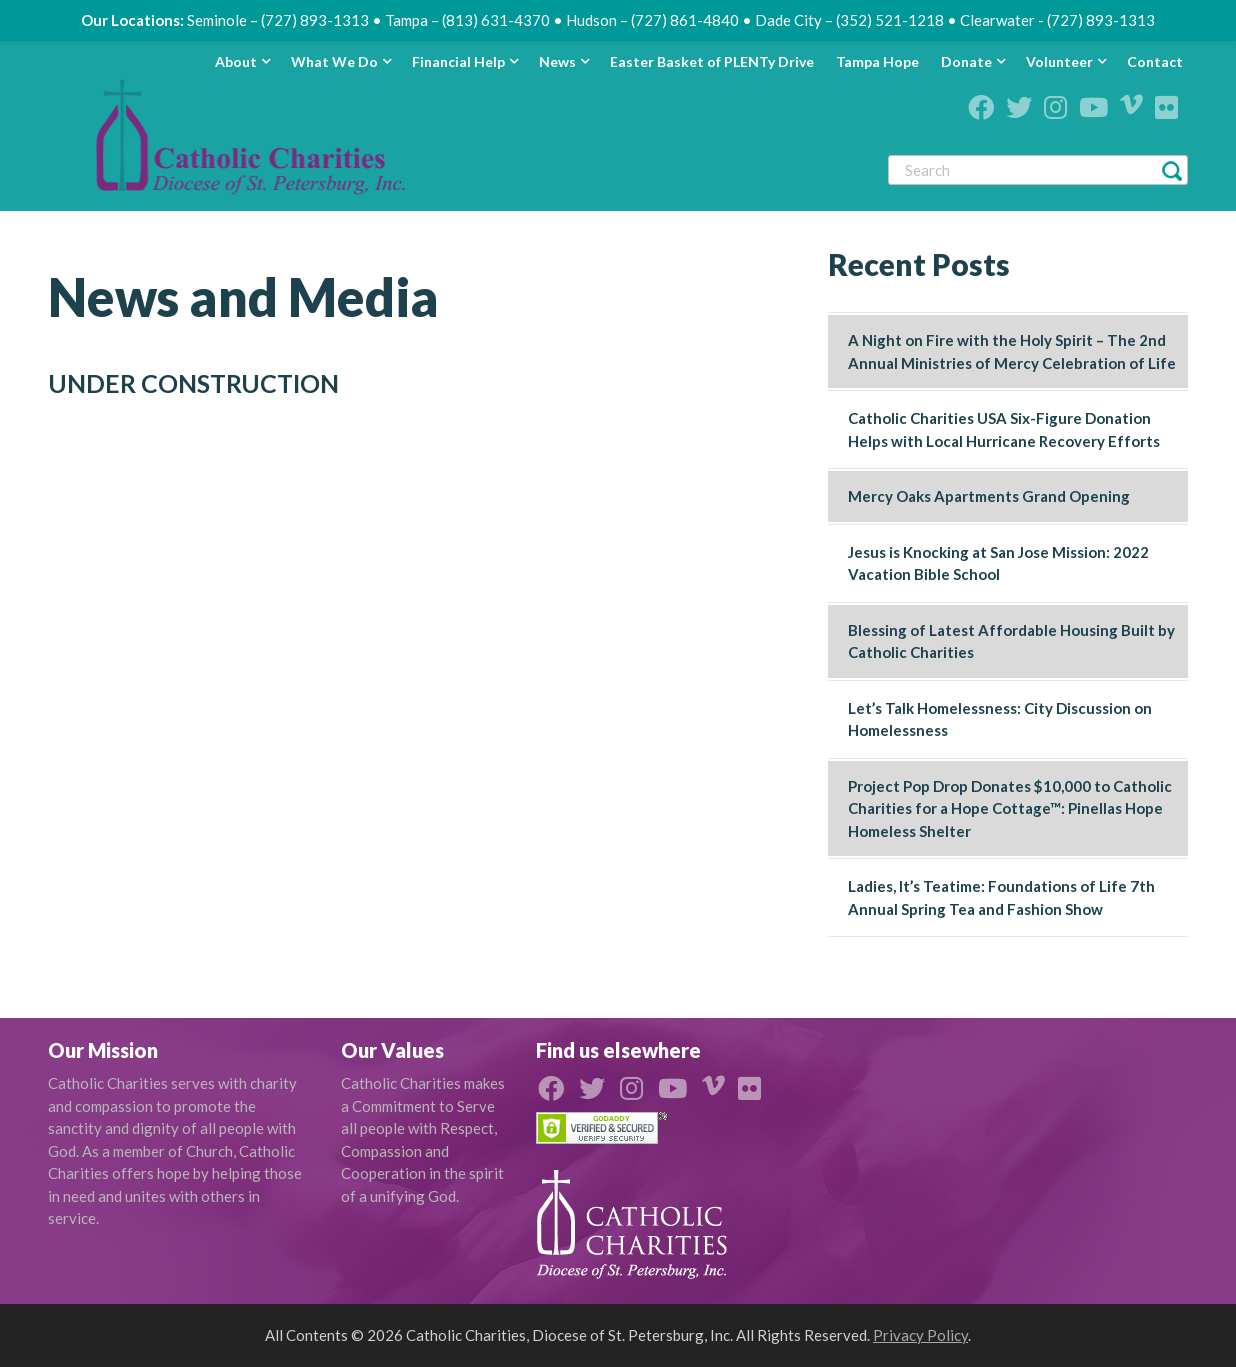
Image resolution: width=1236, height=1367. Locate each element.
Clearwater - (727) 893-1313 (1057, 20)
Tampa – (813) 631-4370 (467, 20)
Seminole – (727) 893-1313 (278, 20)
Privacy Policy (920, 1335)
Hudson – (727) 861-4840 (652, 20)
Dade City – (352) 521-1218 (849, 20)
